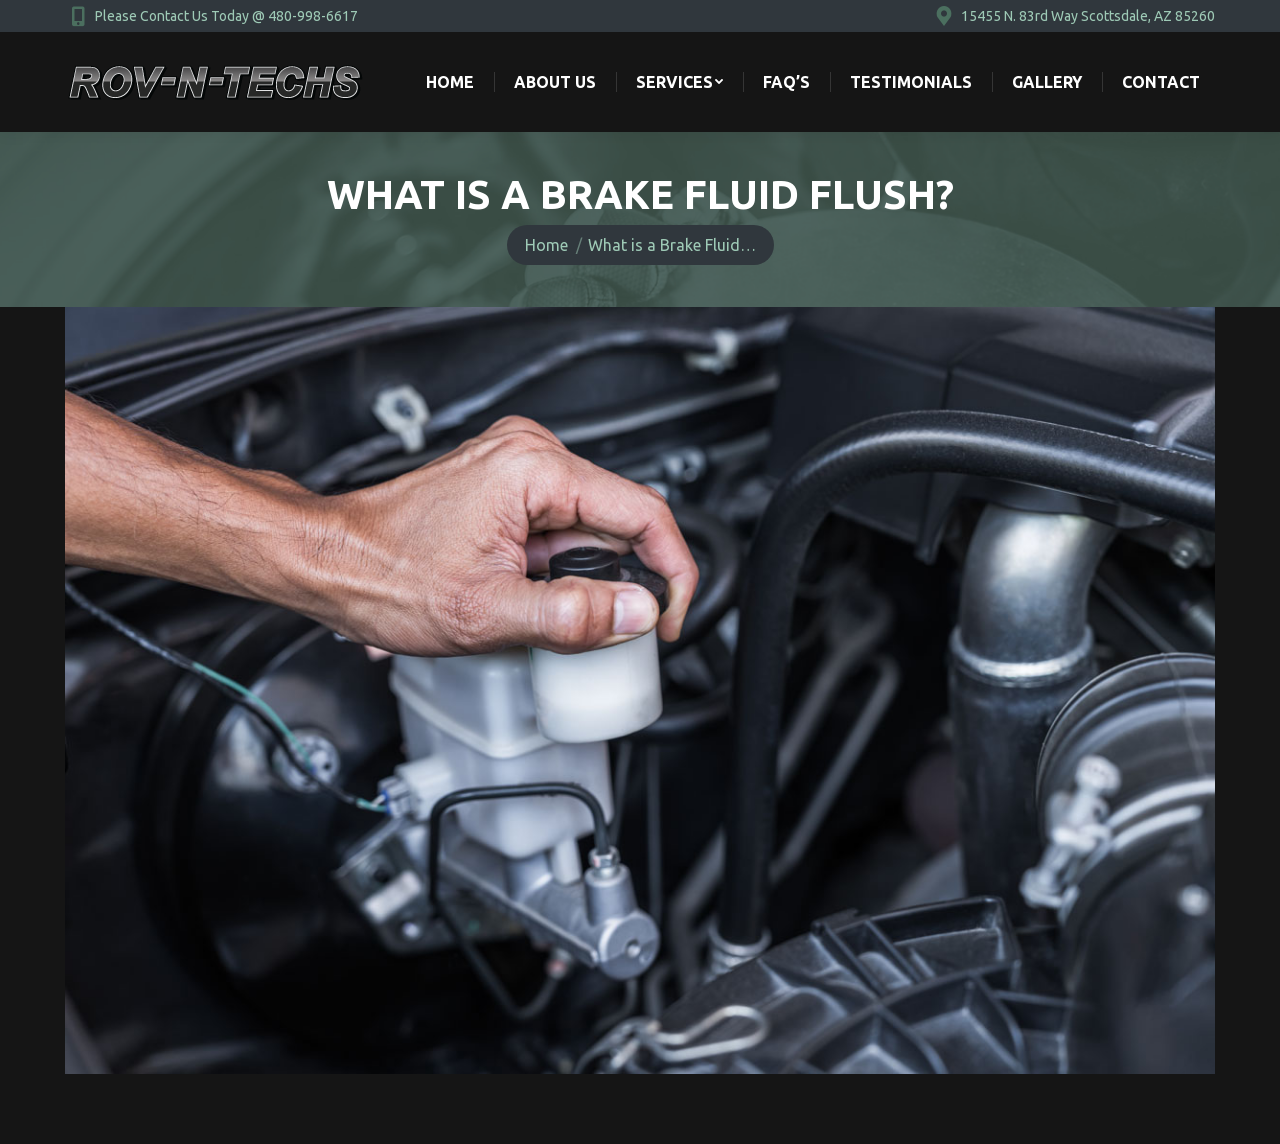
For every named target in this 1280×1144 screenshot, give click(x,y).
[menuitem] (450, 82)
